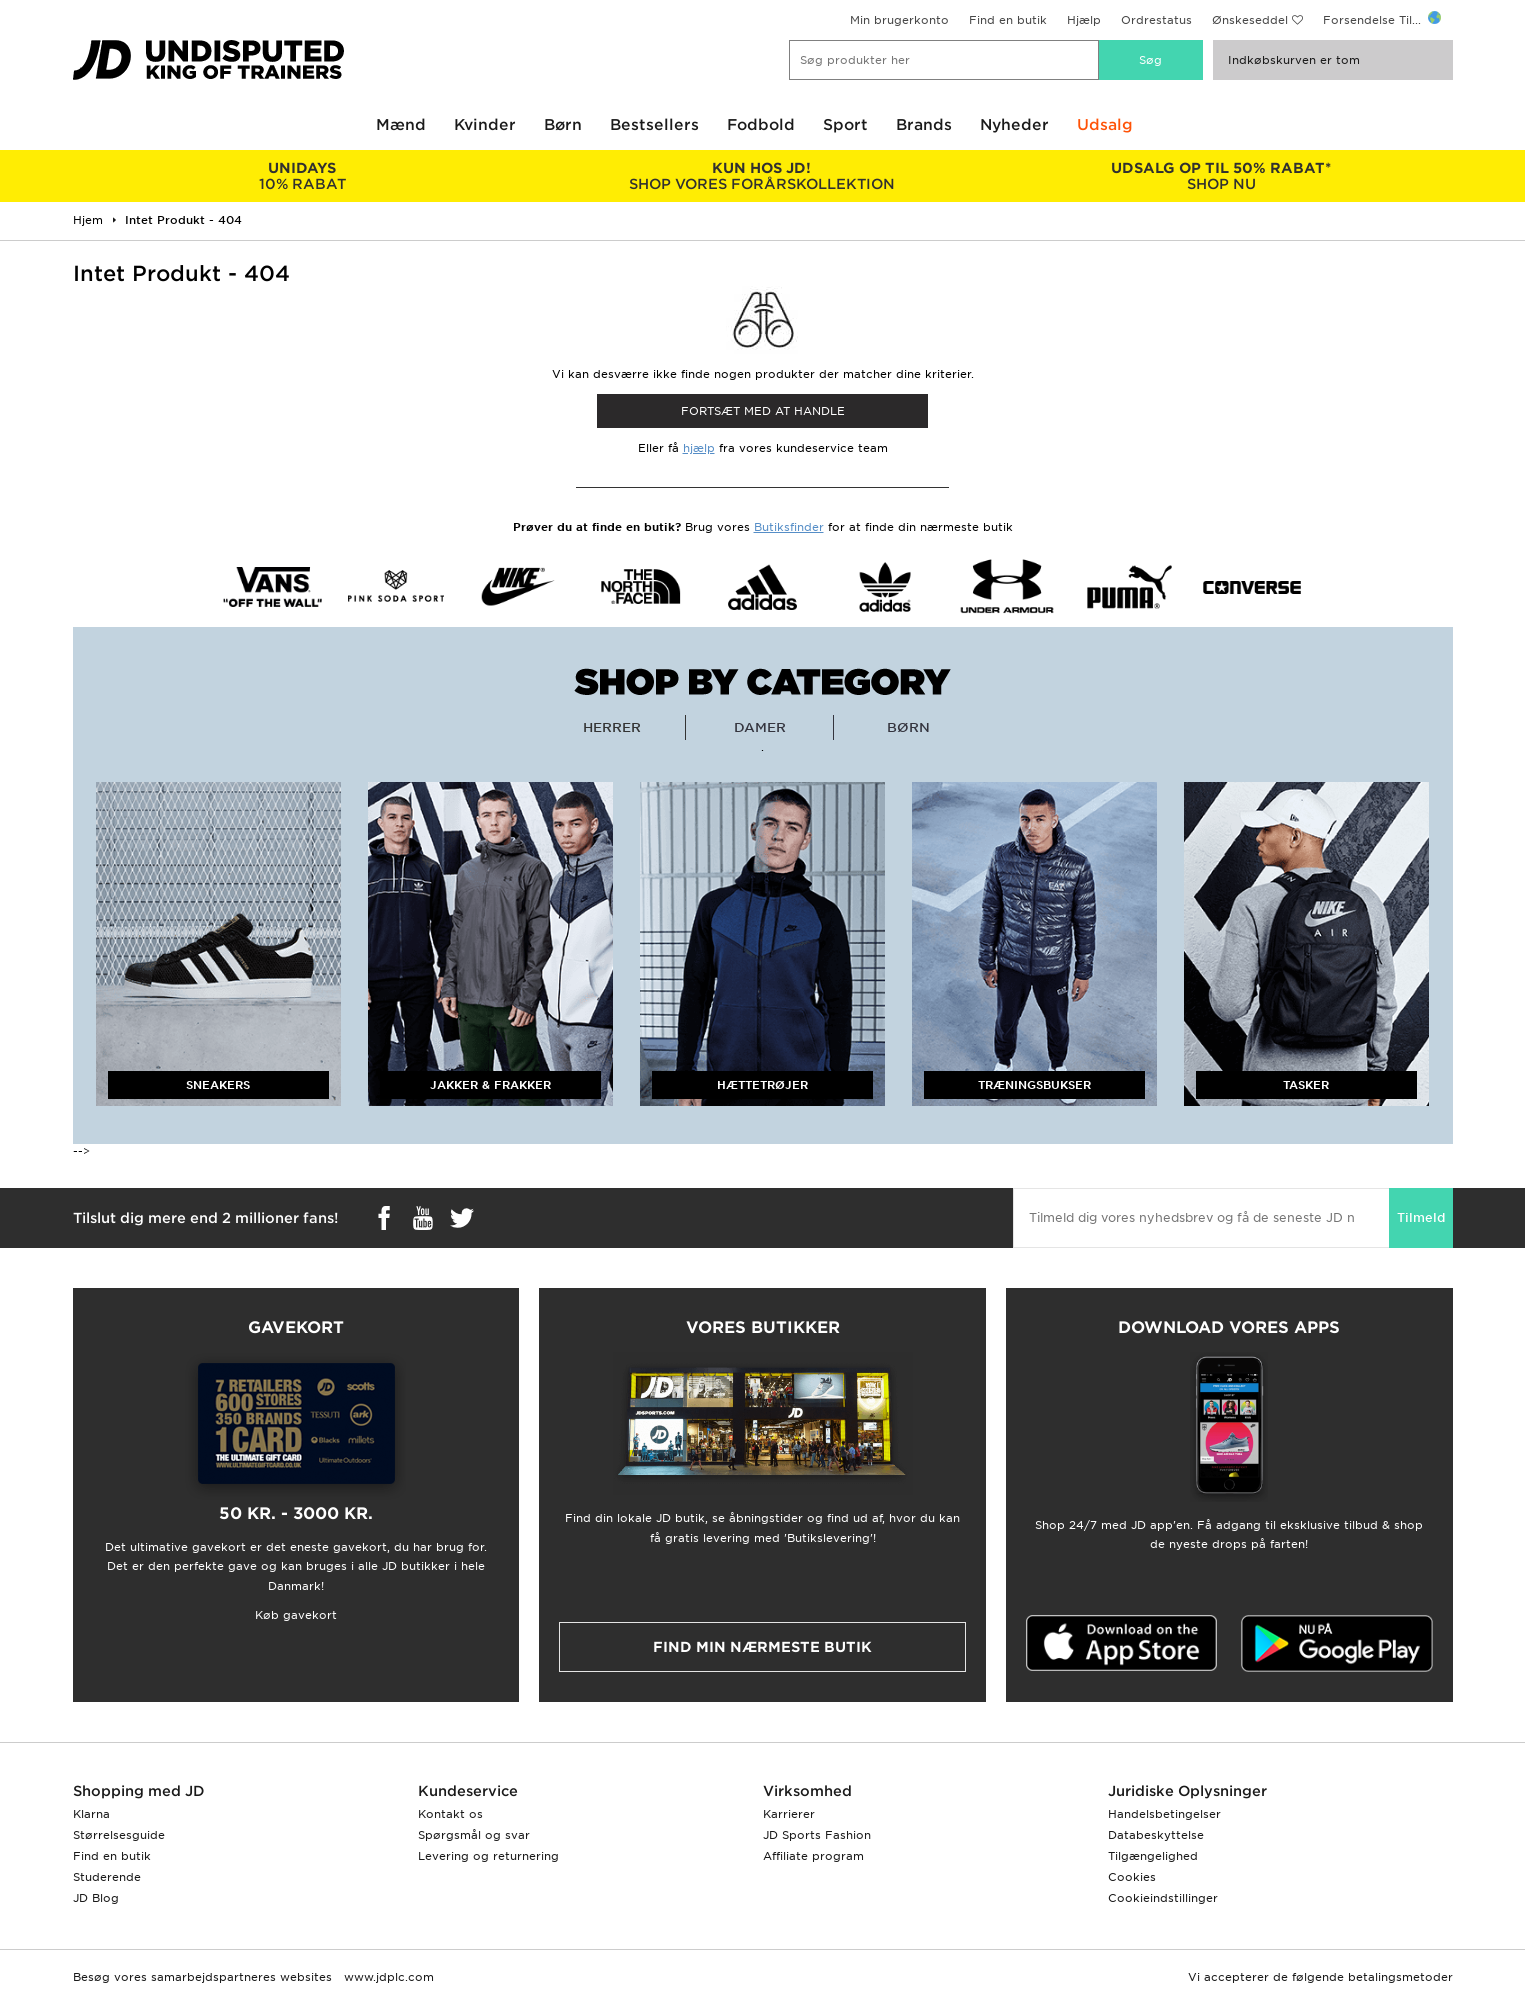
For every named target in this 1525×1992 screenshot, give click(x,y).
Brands (924, 125)
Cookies (1132, 1877)
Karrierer (789, 1814)
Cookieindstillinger (1163, 1898)
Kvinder (485, 125)
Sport (845, 125)
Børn (563, 125)
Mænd (401, 125)
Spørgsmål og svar (474, 1835)
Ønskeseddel (1250, 20)
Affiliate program (813, 1856)
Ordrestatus (1156, 20)
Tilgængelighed (1153, 1856)
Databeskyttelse (1156, 1835)
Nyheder (1014, 125)
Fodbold (761, 125)
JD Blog (96, 1898)
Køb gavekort (296, 1615)
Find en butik (1008, 20)
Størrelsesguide (119, 1835)
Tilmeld (1421, 1217)
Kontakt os (450, 1814)
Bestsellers (654, 125)
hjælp (699, 448)
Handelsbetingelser (1164, 1814)
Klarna (91, 1814)
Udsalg (1105, 125)
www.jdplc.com (387, 1977)
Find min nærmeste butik (762, 1647)
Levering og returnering (488, 1856)
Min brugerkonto (899, 20)
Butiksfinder (789, 527)
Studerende (107, 1877)
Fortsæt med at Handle (763, 411)
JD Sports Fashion (817, 1835)
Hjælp (1084, 20)
